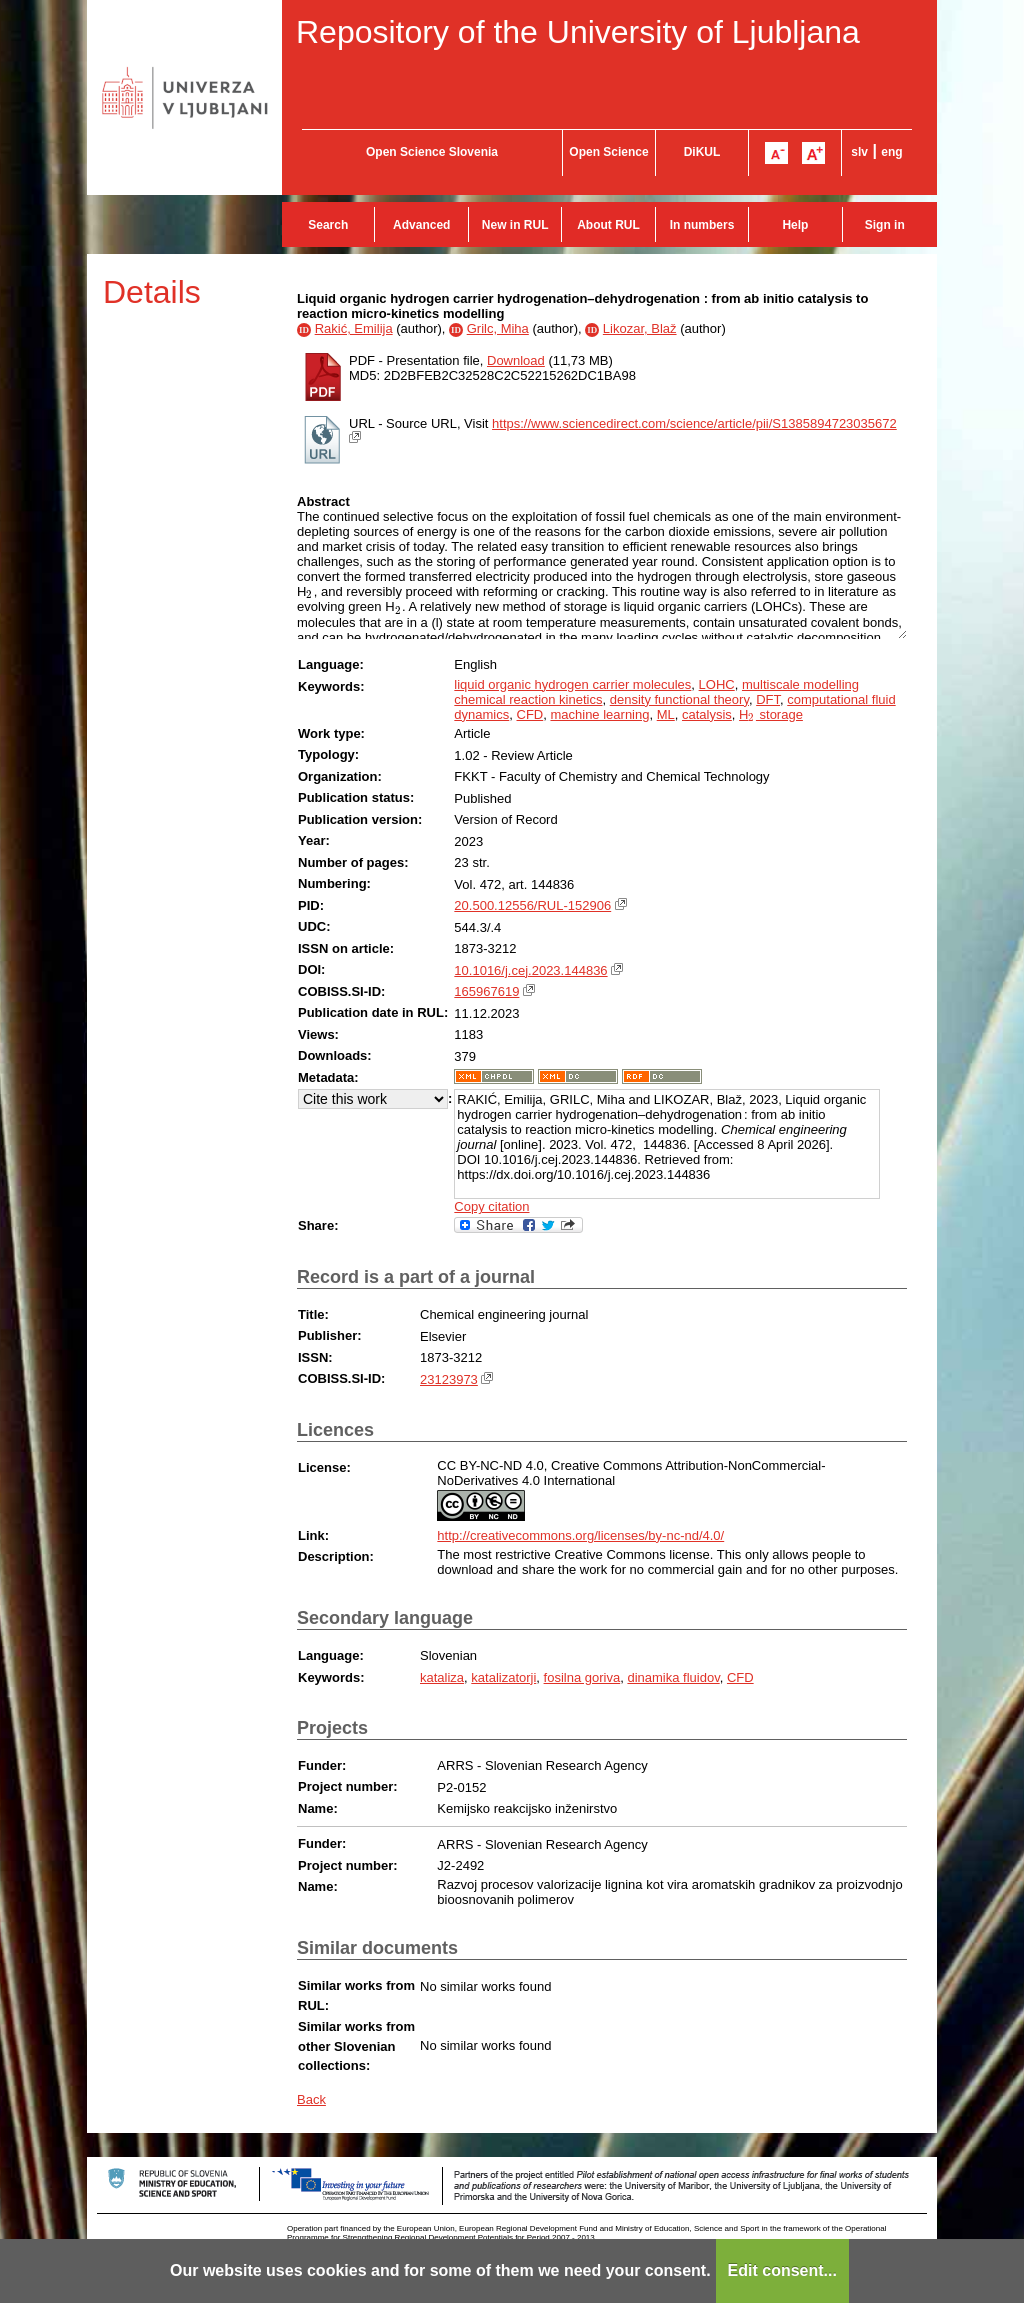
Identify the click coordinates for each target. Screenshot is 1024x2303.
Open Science (608, 152)
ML (666, 714)
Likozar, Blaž (640, 328)
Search (328, 225)
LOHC (717, 684)
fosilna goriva (582, 1677)
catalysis (707, 714)
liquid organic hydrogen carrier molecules (572, 684)
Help (795, 225)
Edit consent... (782, 2270)
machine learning (599, 714)
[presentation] (309, 591)
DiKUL (702, 152)
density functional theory (679, 699)
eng (891, 152)
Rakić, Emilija (354, 328)
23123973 (449, 1379)
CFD (530, 714)
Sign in (885, 225)
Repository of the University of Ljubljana (578, 32)
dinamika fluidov (673, 1677)
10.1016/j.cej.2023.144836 (530, 970)
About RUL (608, 225)
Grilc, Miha (498, 328)
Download (516, 360)
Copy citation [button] (491, 1206)
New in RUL (515, 225)
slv (859, 152)
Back (311, 2099)
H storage (771, 714)
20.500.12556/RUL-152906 (532, 905)
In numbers (702, 225)
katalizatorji (503, 1677)
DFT (768, 699)
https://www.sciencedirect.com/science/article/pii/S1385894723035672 (694, 423)
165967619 (486, 991)
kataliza (442, 1677)
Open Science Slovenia (432, 152)
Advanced (421, 225)
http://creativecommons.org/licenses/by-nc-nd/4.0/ (580, 1535)
